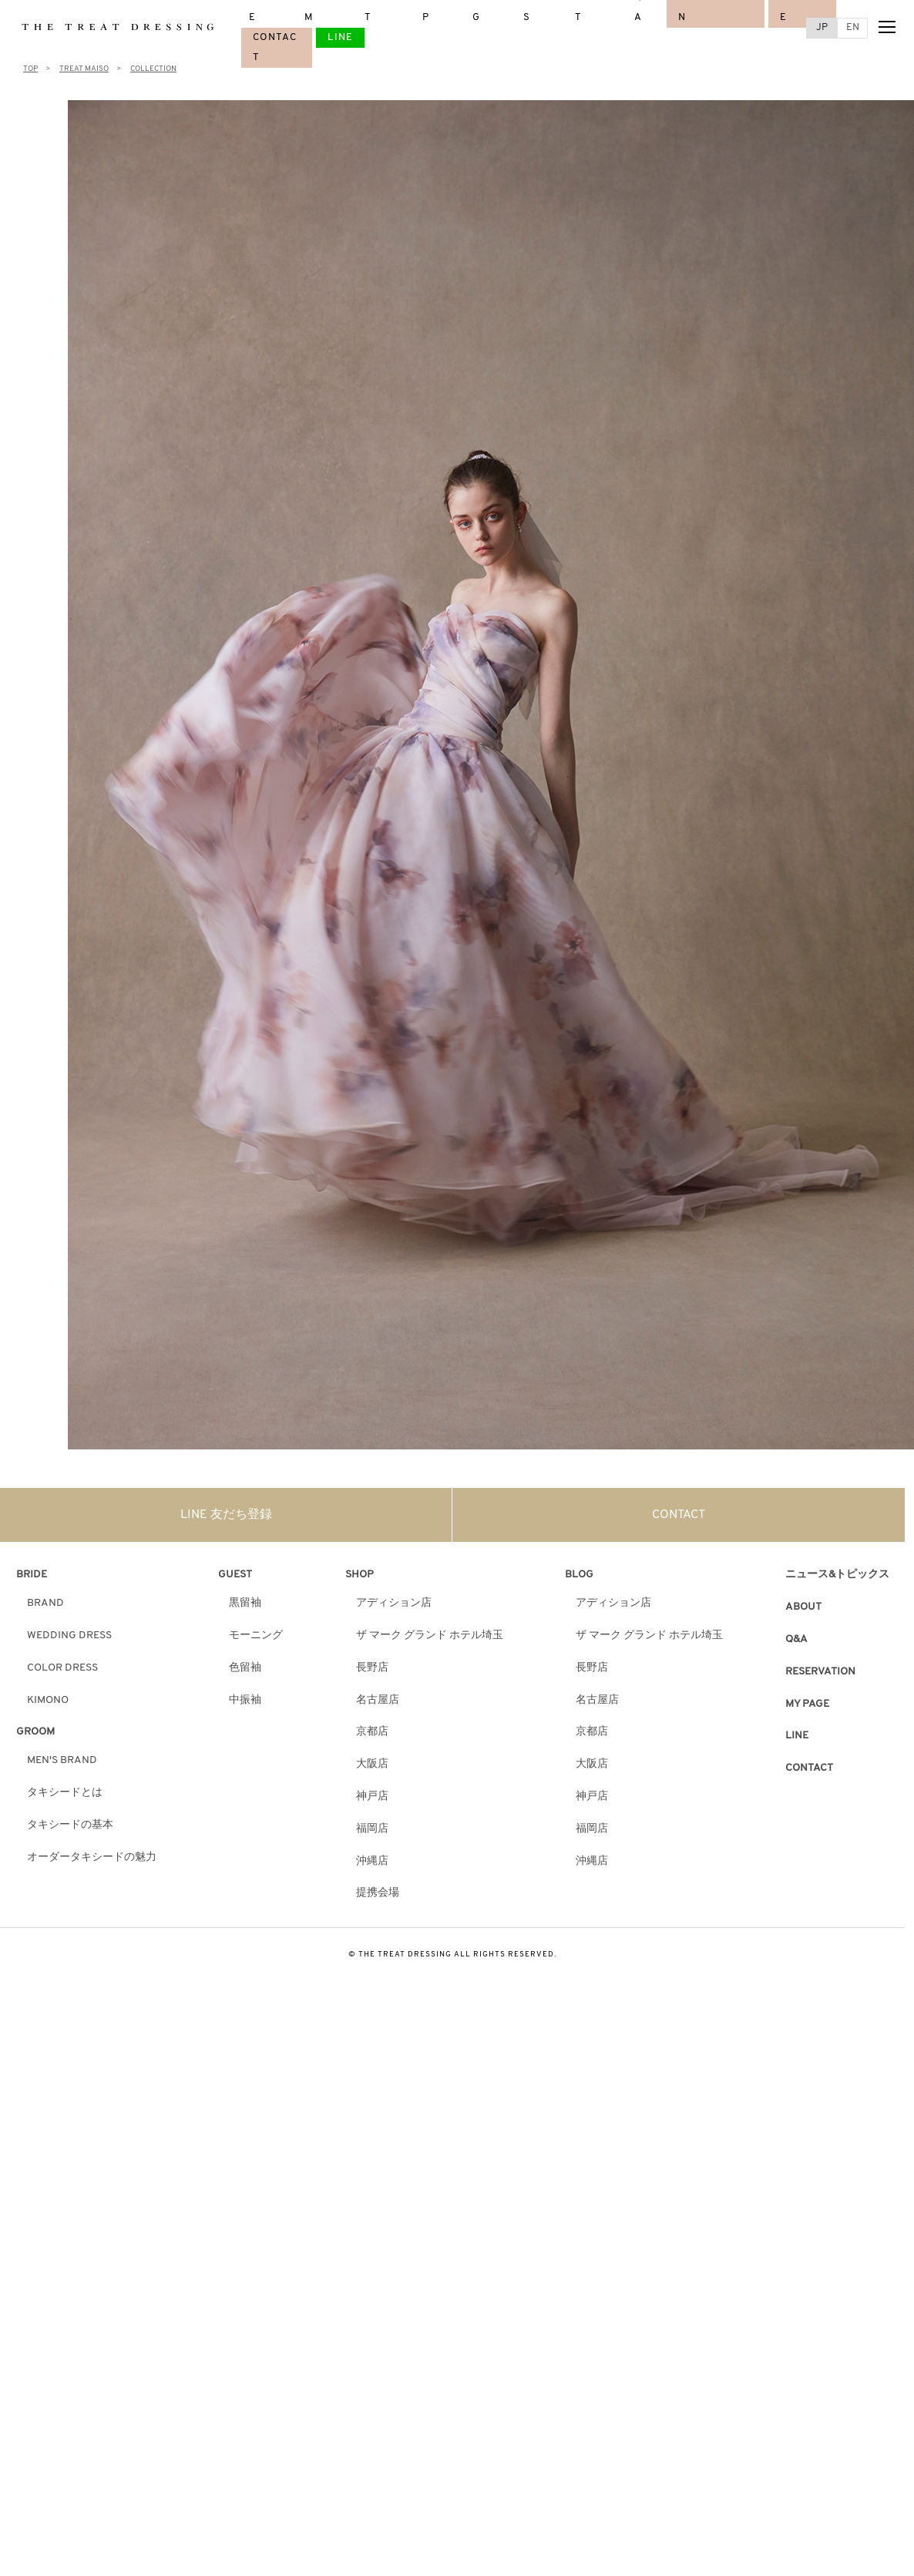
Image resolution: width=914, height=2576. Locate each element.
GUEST (235, 1574)
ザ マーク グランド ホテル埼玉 (429, 1635)
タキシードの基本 (70, 1825)
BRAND (45, 1603)
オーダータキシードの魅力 (91, 1857)
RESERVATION (820, 1672)
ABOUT (803, 1607)
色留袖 (245, 1668)
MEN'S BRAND (62, 1760)
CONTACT (678, 1515)
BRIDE (31, 1574)
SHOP (359, 1574)
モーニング (256, 1635)
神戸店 (372, 1796)
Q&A (796, 1639)
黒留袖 (245, 1603)
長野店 (372, 1668)
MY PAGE (807, 1704)
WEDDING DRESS (69, 1635)
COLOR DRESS (62, 1668)
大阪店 (372, 1764)
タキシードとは (64, 1792)
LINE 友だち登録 (226, 1515)
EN (852, 27)
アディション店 (394, 1603)
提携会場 (377, 1893)
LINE (340, 37)
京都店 (372, 1732)
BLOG (579, 1574)
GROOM (35, 1732)
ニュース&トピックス (837, 1574)
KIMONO (48, 1700)
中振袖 (245, 1700)
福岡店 (372, 1829)
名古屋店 (377, 1700)
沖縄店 (372, 1861)
